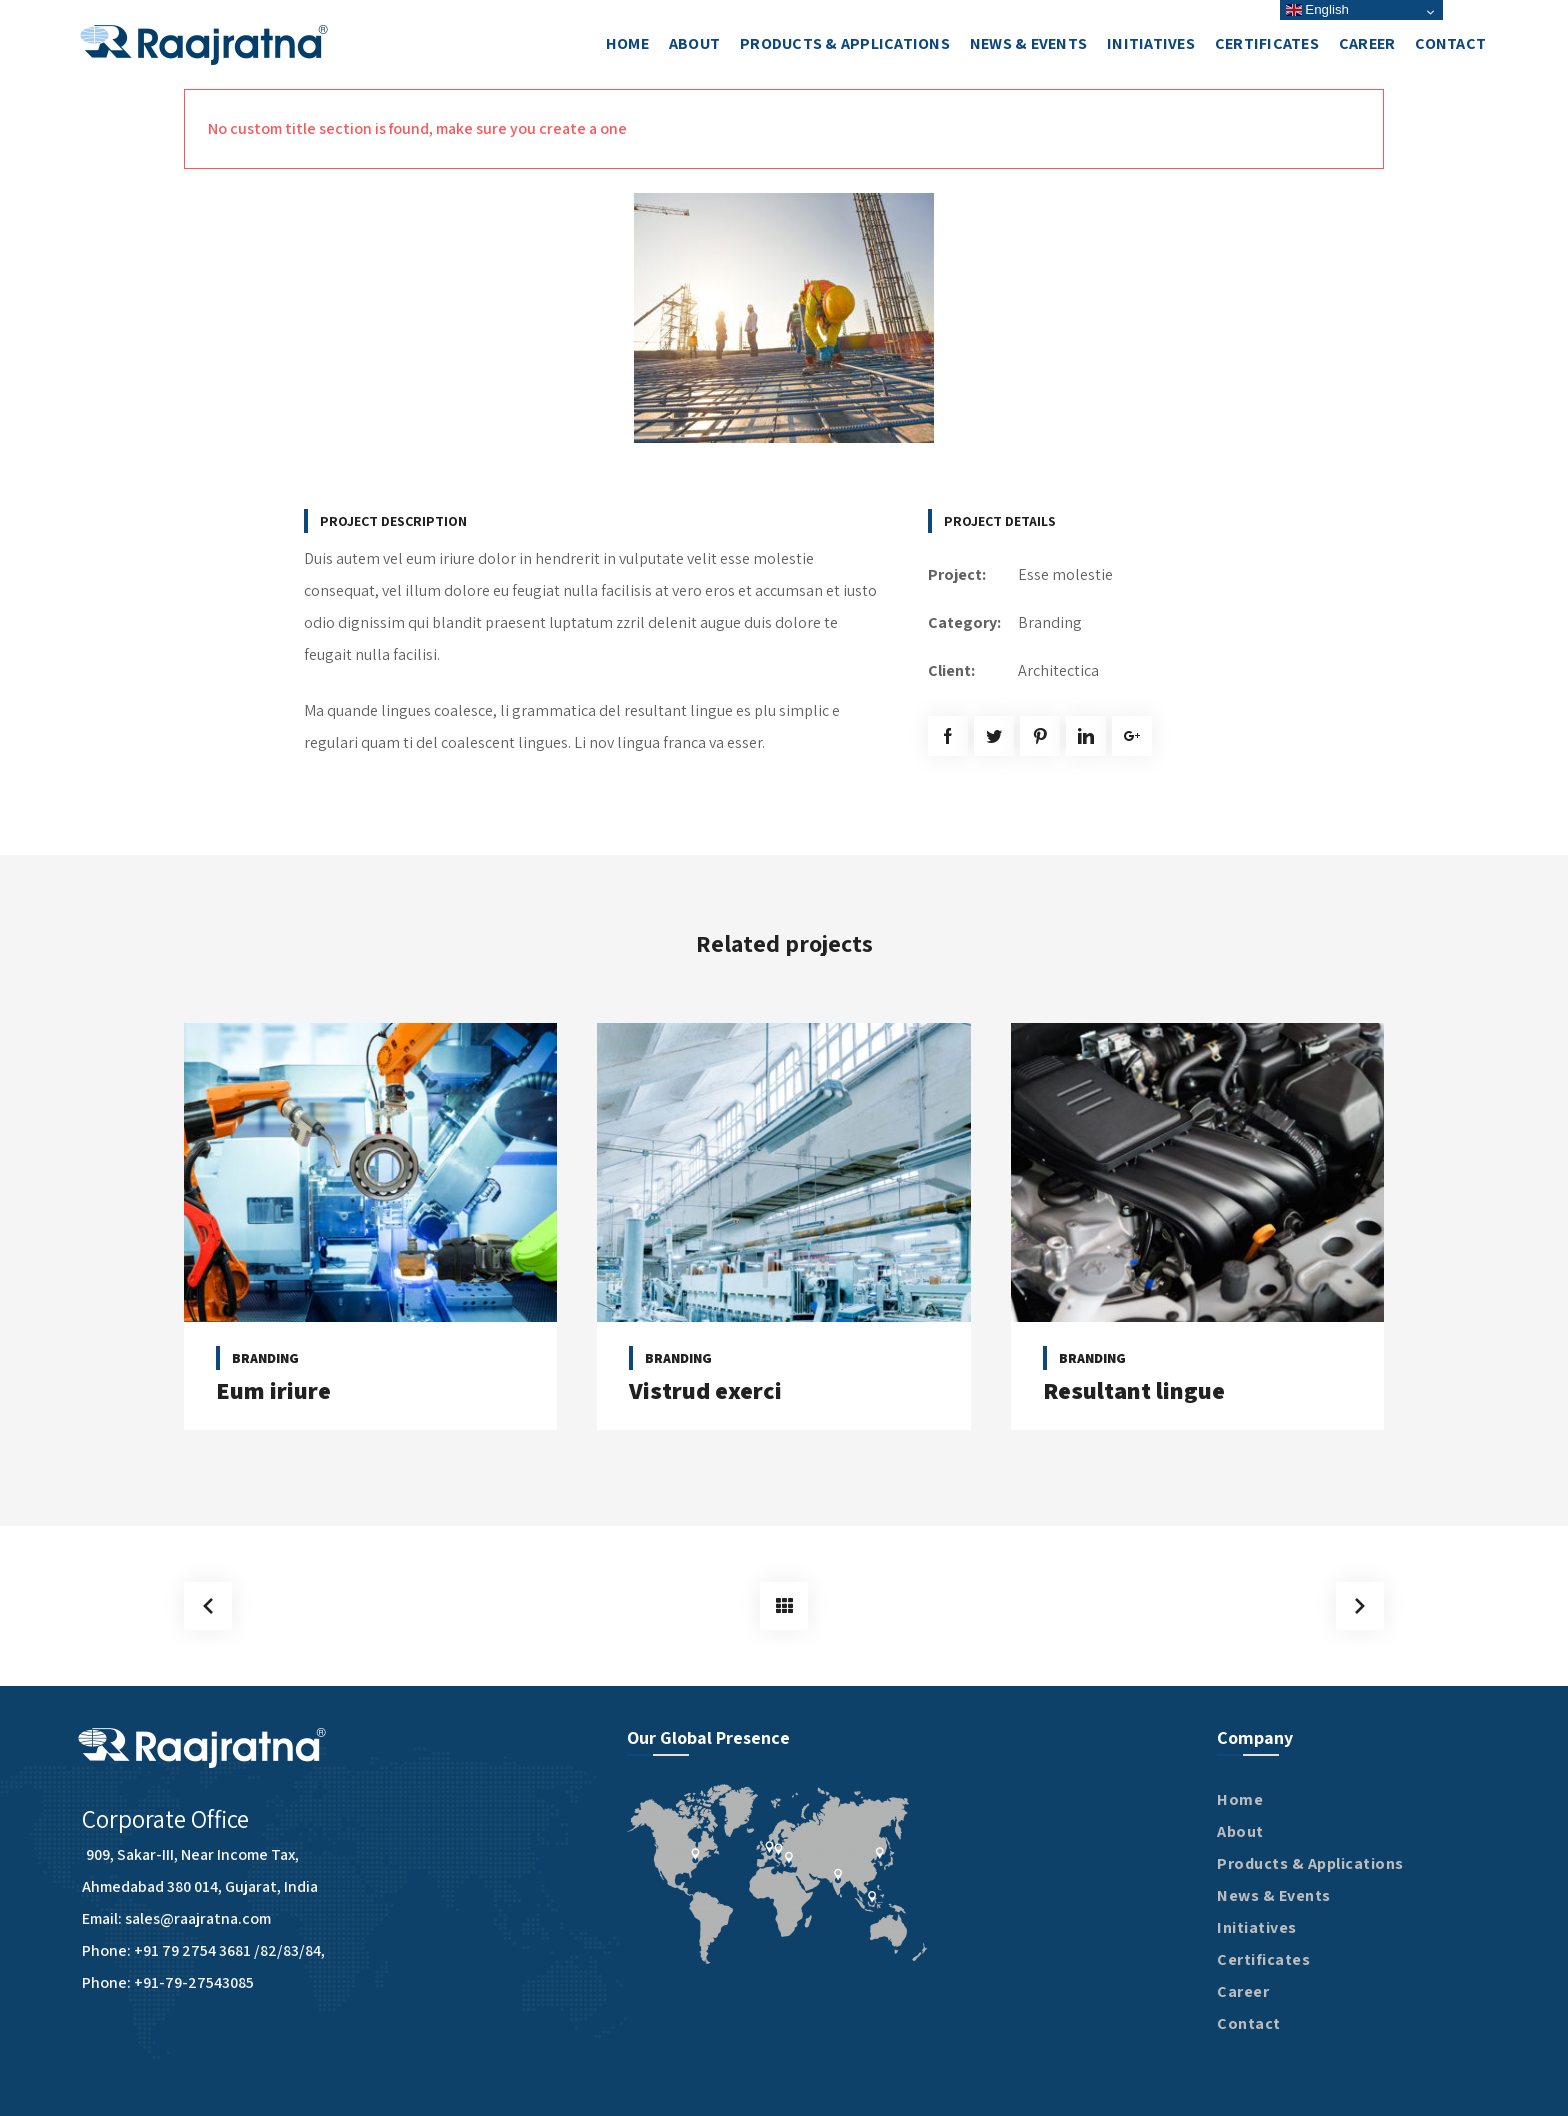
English (1317, 9)
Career (1243, 1991)
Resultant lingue (1134, 1390)
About (1240, 1831)
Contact (1249, 2023)
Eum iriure (273, 1390)
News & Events (1274, 1895)
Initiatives (1257, 1927)
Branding (1050, 622)
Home (1240, 1799)
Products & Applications (1310, 1863)
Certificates (1263, 1959)
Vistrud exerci (705, 1390)
